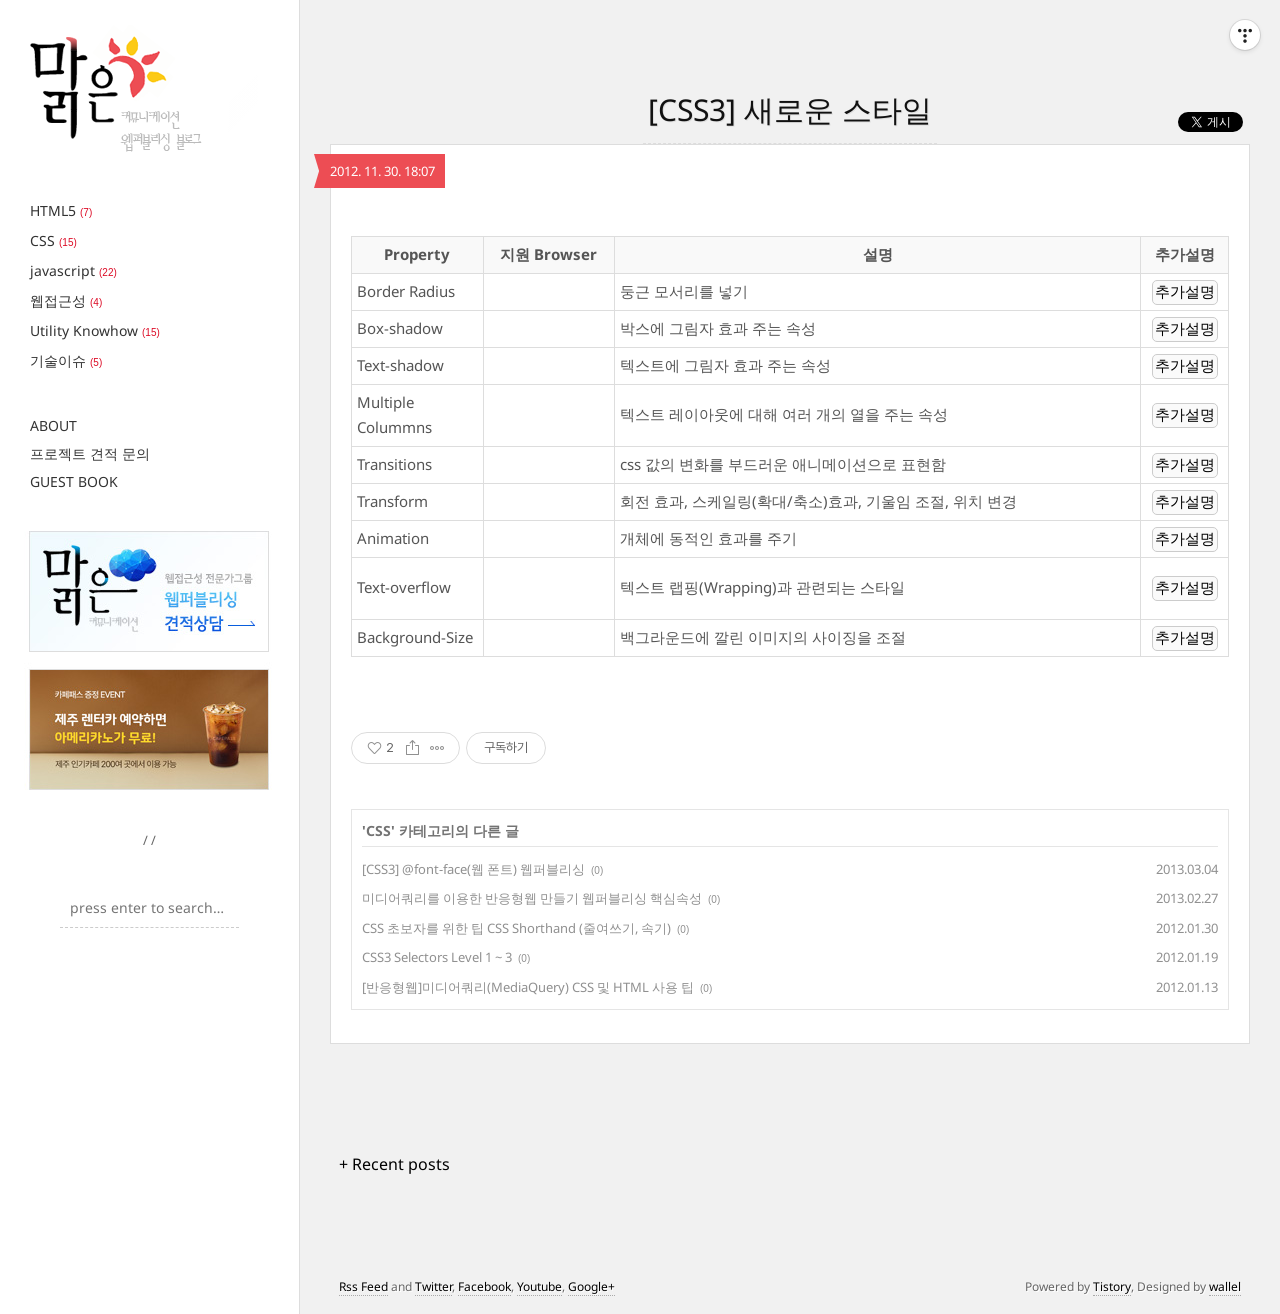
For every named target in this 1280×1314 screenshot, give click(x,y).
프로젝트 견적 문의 (90, 453)
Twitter (433, 1286)
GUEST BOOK (74, 481)
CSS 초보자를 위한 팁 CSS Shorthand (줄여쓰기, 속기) (516, 928)
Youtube (539, 1286)
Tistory (1112, 1286)
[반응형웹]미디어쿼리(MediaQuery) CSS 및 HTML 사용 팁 (528, 987)
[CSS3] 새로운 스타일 (790, 109)
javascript (73, 270)
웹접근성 (66, 300)
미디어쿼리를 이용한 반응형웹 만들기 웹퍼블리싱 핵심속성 (532, 898)
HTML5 (61, 210)
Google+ (591, 1286)
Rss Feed (363, 1286)
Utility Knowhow (95, 330)
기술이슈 (66, 360)
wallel (1225, 1286)
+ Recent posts (394, 1164)
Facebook (484, 1286)
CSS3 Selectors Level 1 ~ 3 (437, 957)
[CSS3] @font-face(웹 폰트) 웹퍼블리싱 (473, 869)
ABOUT (53, 425)
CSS (53, 240)
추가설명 (1185, 291)
